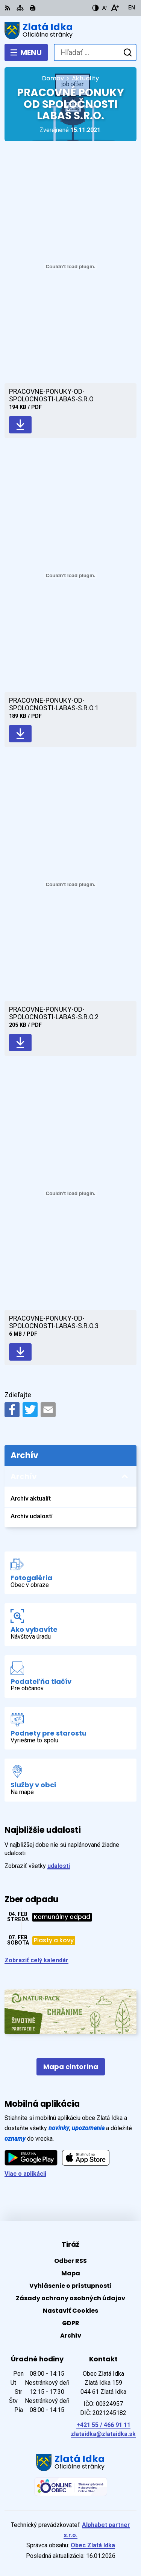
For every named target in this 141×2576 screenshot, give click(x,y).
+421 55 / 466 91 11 (103, 2425)
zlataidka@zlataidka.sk (103, 2434)
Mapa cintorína (70, 2066)
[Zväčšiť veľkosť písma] (115, 8)
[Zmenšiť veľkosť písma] (104, 8)
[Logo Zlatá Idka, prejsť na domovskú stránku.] (70, 30)
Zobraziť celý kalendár (36, 1960)
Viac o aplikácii (25, 2173)
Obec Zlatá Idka (93, 2545)
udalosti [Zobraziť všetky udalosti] (58, 1865)
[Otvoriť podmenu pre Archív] (124, 1476)
